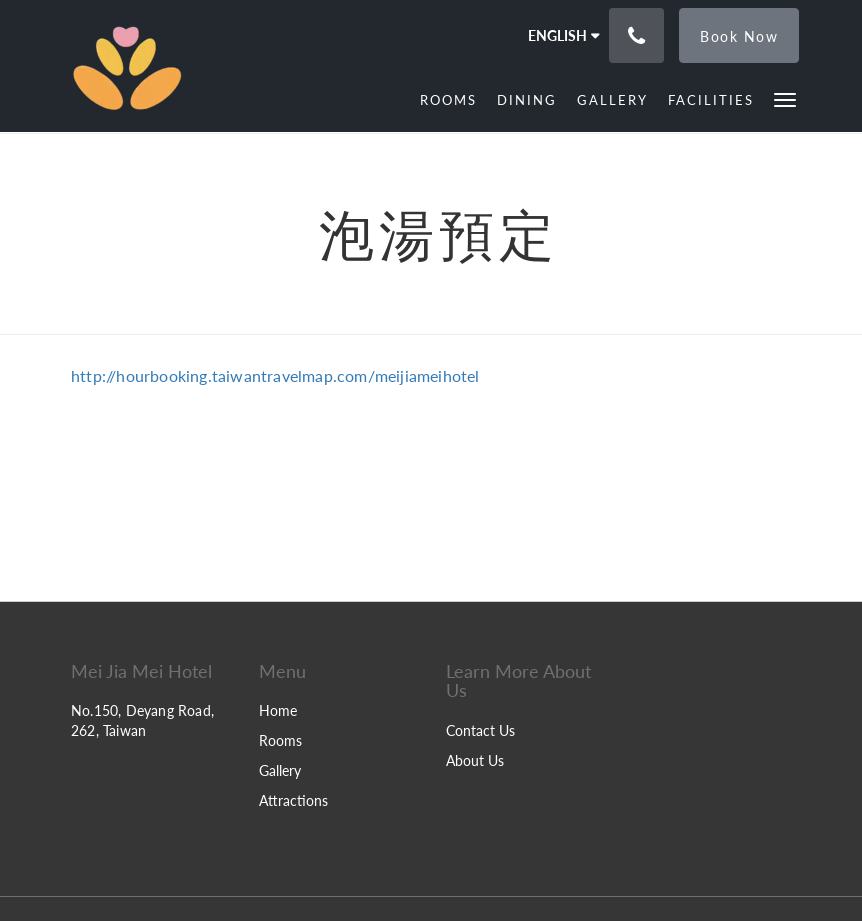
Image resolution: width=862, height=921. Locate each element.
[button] (785, 98)
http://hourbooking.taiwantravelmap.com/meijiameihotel (275, 375)
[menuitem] (448, 100)
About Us (475, 760)
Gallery (280, 770)
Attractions (293, 800)
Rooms (280, 740)
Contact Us (480, 730)
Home (278, 710)
